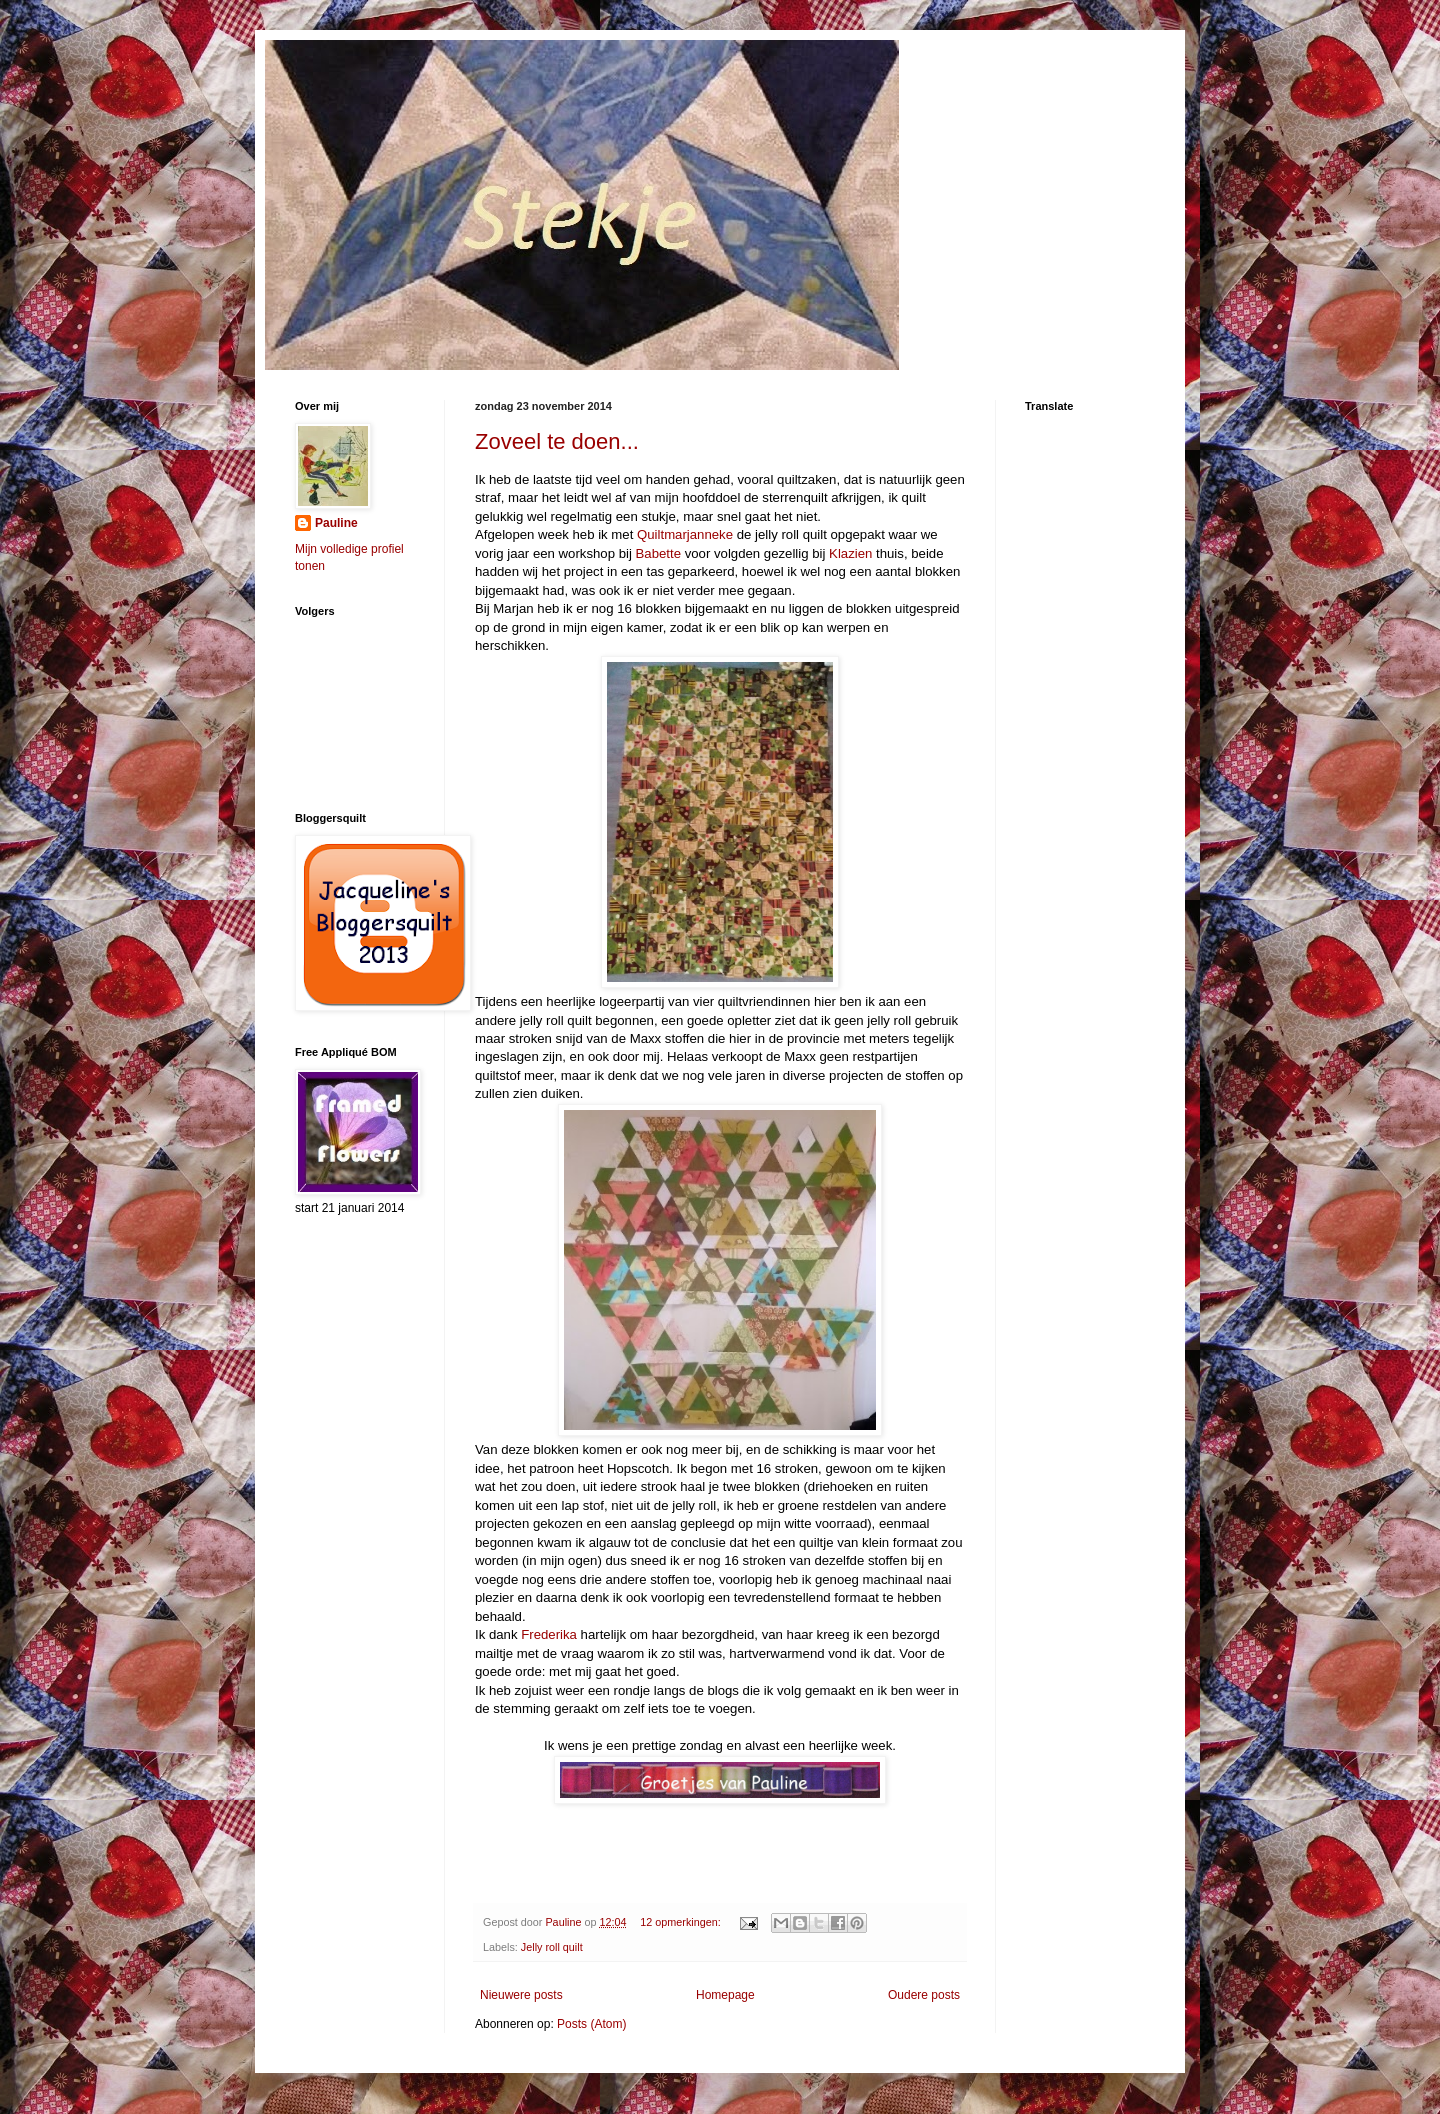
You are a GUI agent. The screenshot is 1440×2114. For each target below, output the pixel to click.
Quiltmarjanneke (685, 534)
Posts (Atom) (591, 2024)
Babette (656, 553)
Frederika (547, 1634)
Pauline (336, 523)
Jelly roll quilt (552, 1947)
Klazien (850, 553)
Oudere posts (924, 1995)
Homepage (725, 1995)
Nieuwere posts (521, 1995)
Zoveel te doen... (557, 441)
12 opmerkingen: (681, 1922)
